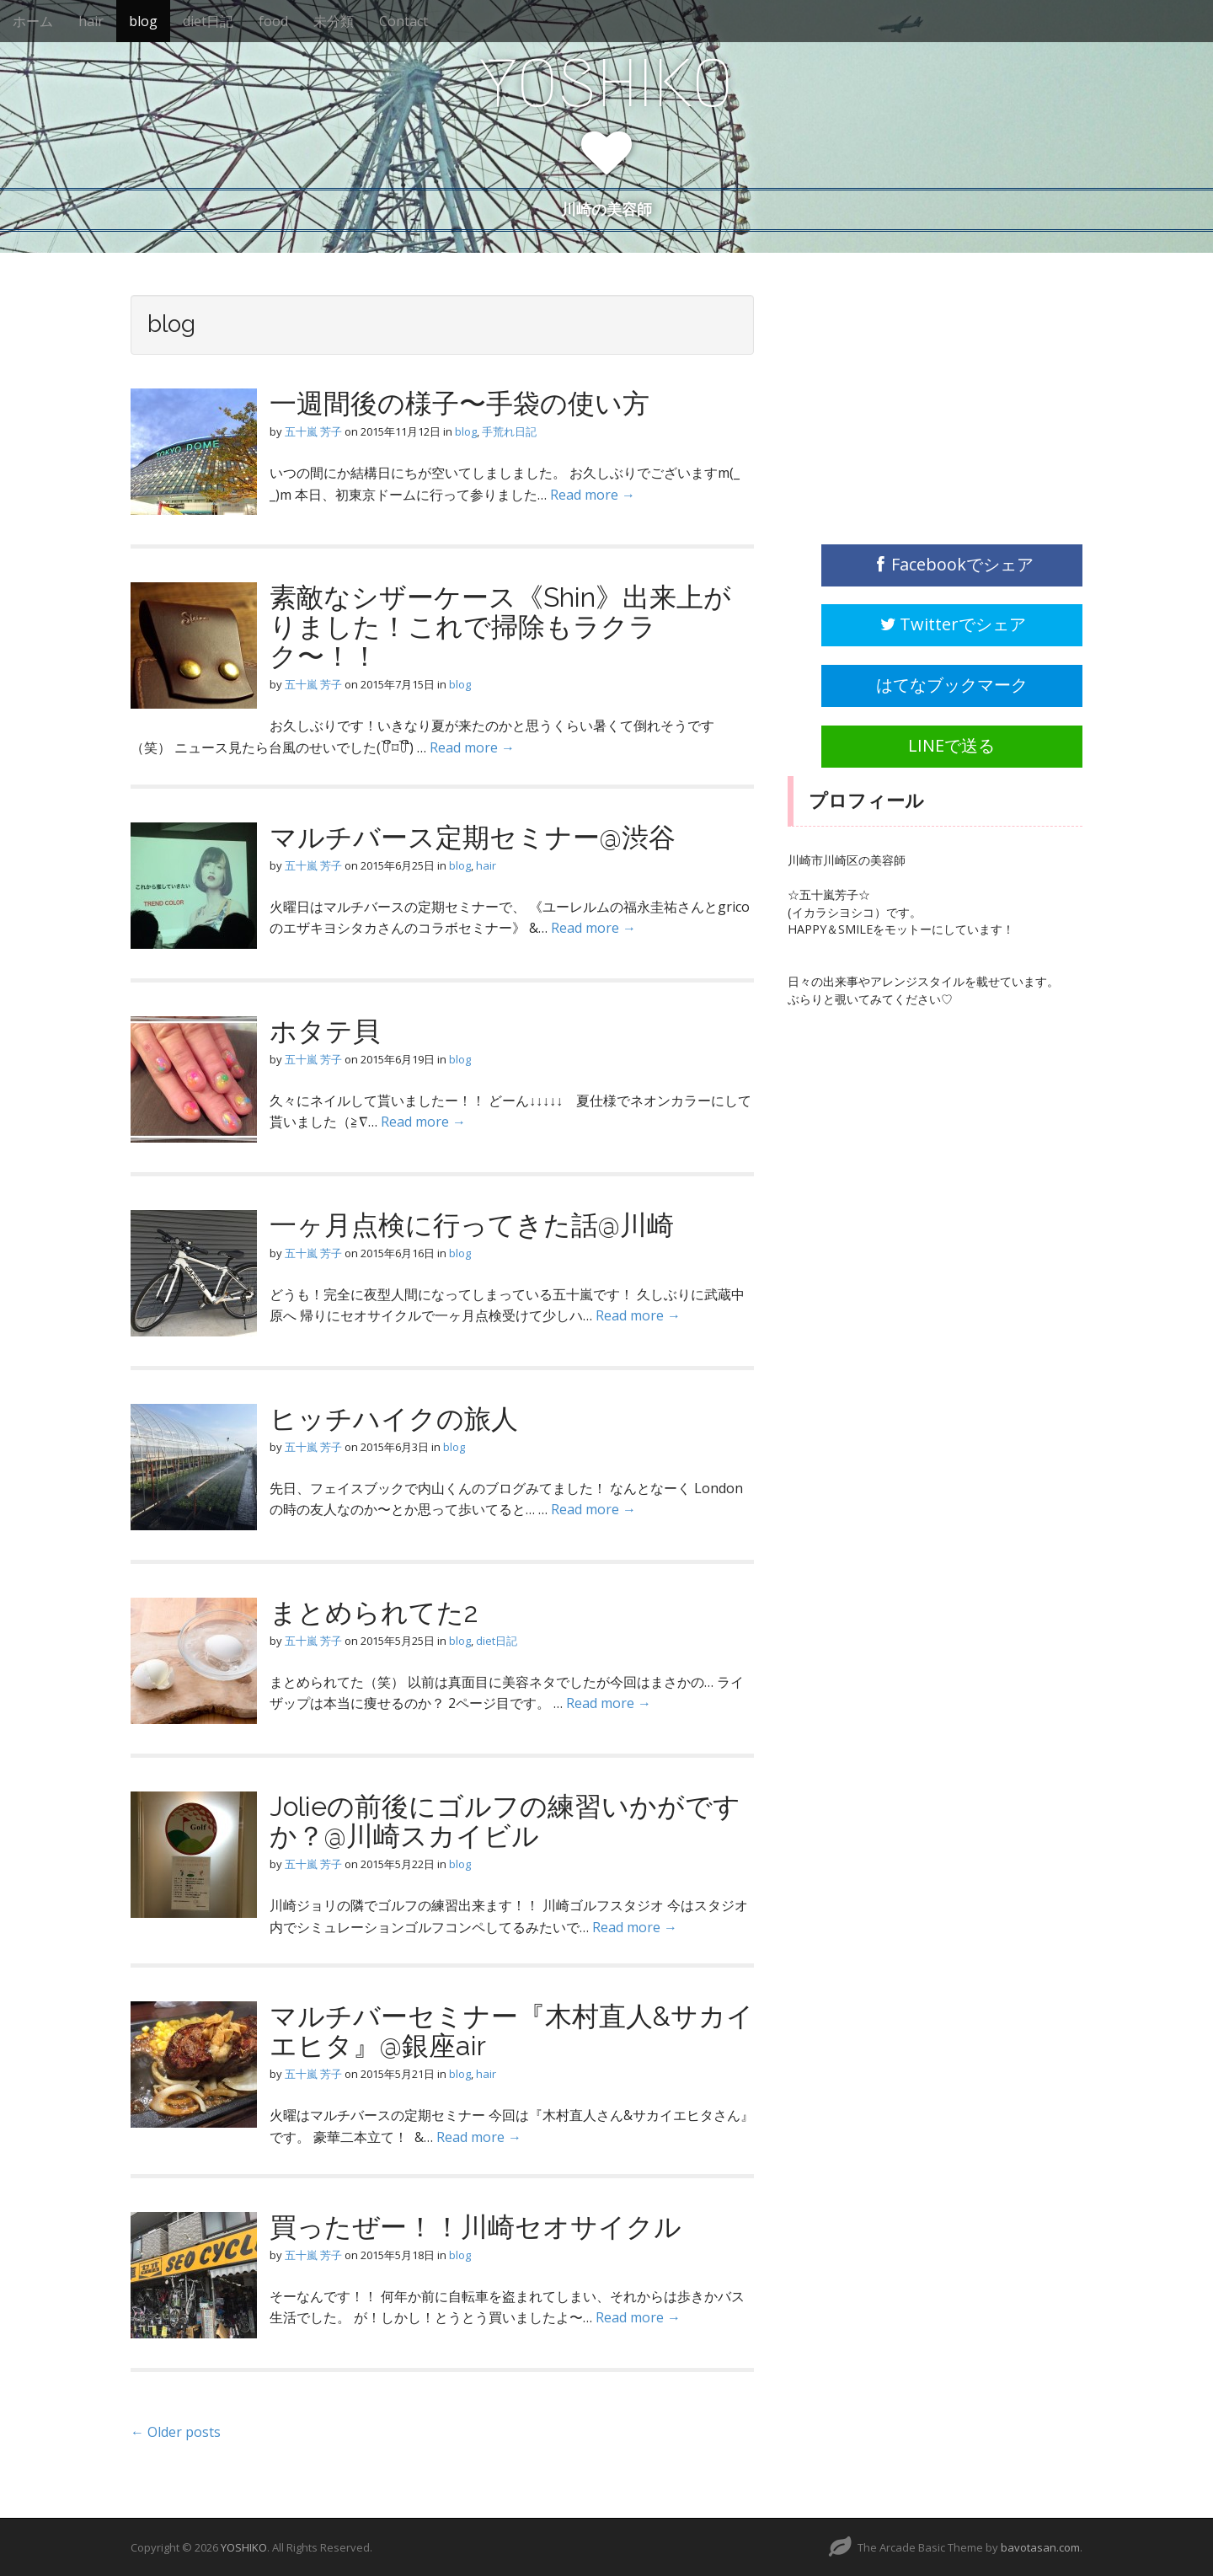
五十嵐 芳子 (313, 431)
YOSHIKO (606, 83)
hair (91, 21)
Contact (403, 21)
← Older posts (176, 2432)
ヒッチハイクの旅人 (394, 1418)
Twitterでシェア (952, 624)
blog (143, 21)
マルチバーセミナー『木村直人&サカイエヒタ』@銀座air (512, 2030)
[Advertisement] (914, 400)
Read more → (592, 494)
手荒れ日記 (509, 431)
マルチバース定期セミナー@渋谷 (473, 837)
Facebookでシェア (952, 564)
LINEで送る (951, 745)
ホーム (33, 21)
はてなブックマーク (952, 684)
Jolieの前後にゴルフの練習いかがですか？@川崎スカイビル (505, 1821)
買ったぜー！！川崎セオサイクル (475, 2226)
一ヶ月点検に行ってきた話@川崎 (472, 1224)
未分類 (333, 21)
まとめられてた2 (374, 1612)
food (273, 21)
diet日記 (208, 21)
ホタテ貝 (325, 1031)
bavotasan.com (1040, 2547)
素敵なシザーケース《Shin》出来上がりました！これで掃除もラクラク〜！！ (500, 626)
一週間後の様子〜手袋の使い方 (459, 403)
